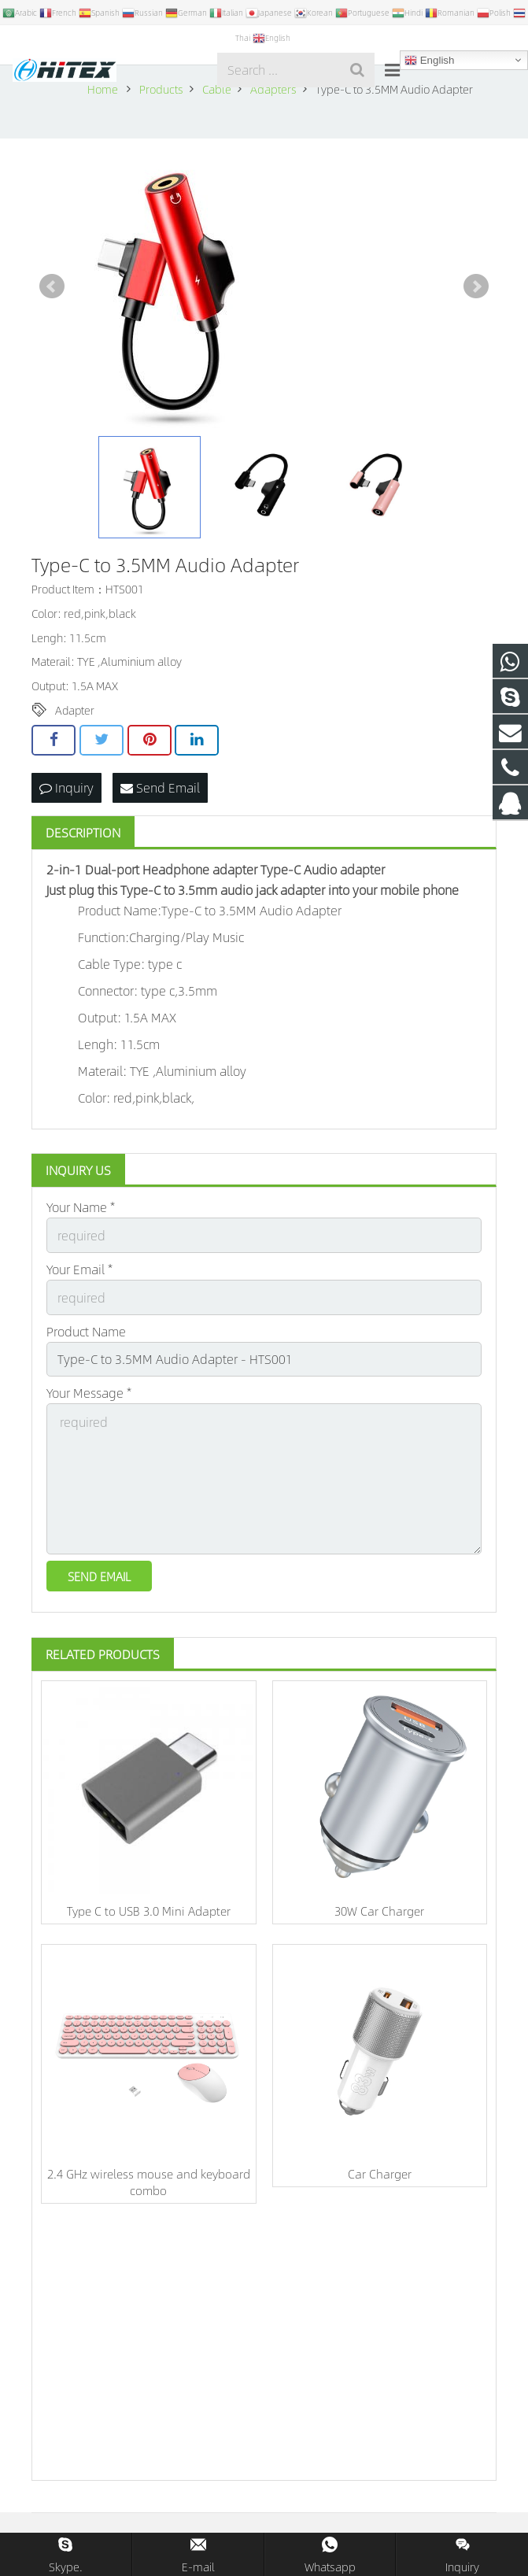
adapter (234, 869)
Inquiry (66, 787)
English (429, 60)
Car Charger (380, 2173)
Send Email (160, 787)
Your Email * (79, 1269)
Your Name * (80, 1207)
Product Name (86, 1331)
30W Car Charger (379, 1911)
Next (476, 286)
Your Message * (88, 1393)
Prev (52, 286)
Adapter (74, 710)
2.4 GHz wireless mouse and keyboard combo (148, 2181)
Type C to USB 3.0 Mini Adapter (149, 1911)
